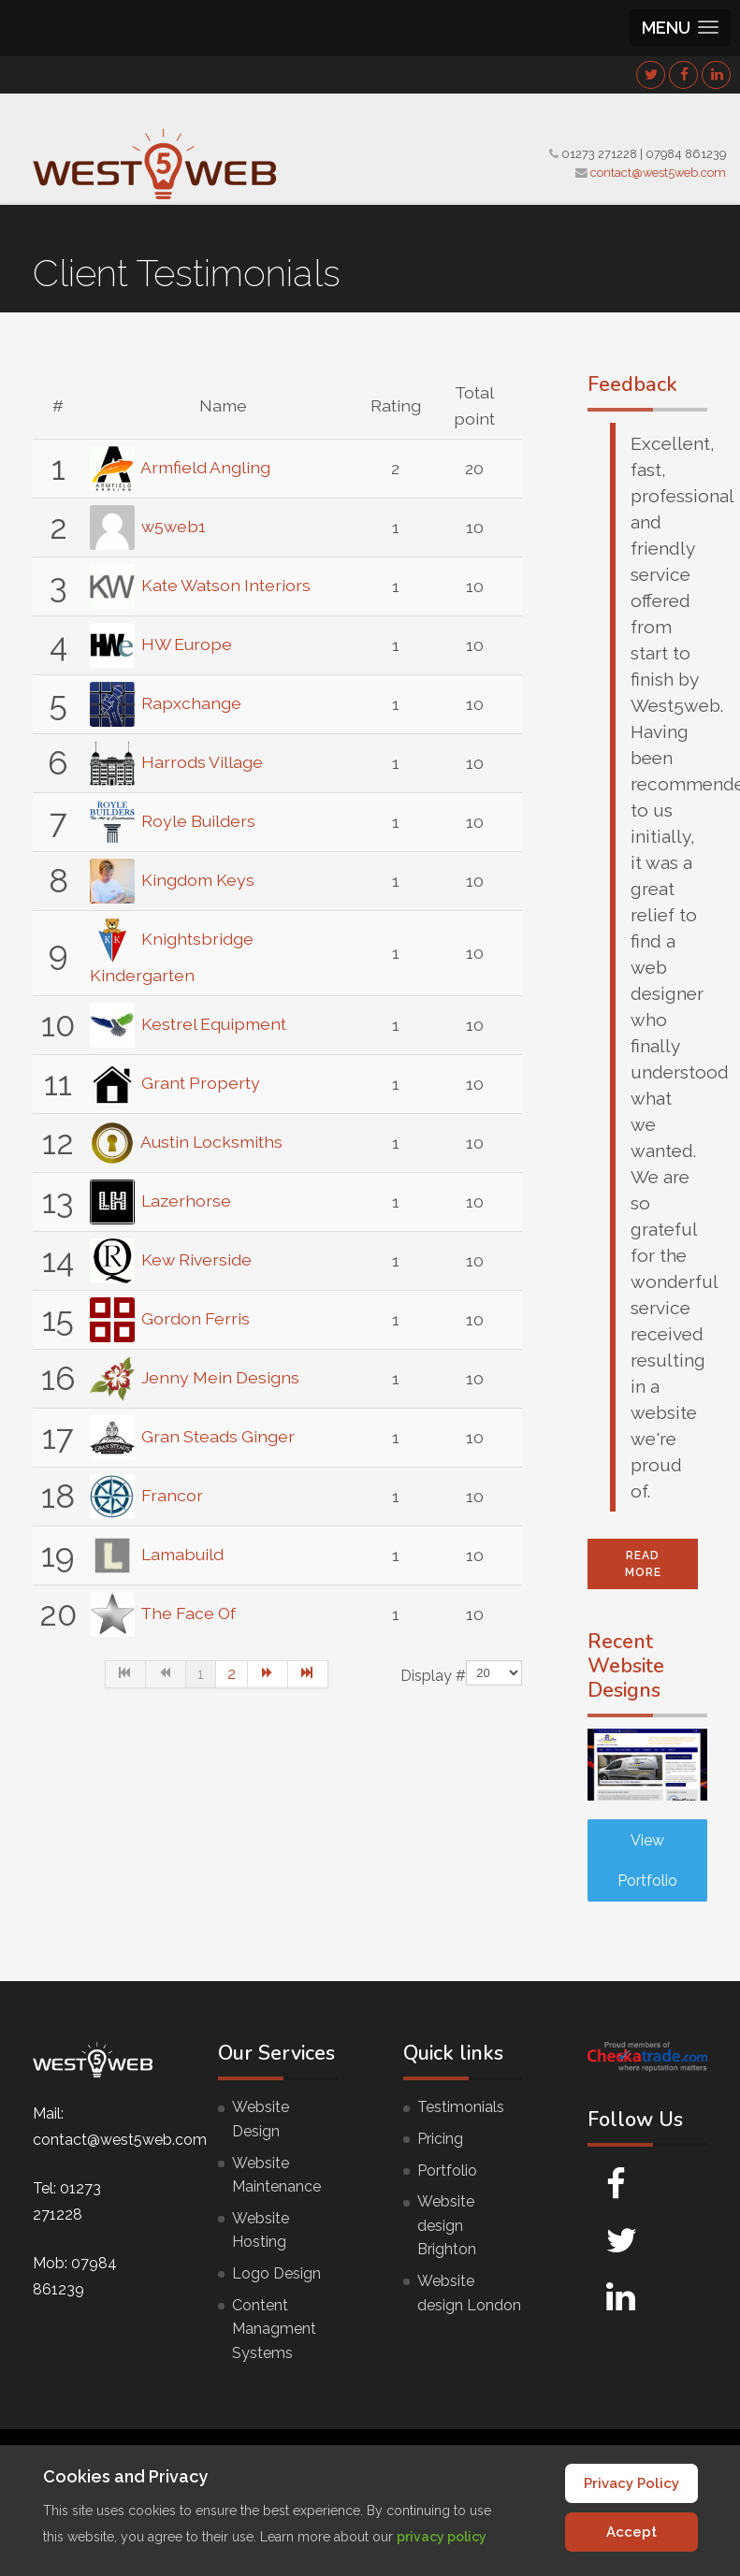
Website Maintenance (276, 2175)
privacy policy (441, 2536)
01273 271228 (599, 154)
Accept (631, 2532)
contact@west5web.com (658, 173)
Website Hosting (260, 2230)
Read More (643, 1564)
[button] (680, 27)
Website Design (260, 2119)
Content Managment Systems (274, 2329)
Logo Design (276, 2273)
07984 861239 (686, 154)
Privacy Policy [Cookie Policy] (631, 2483)
